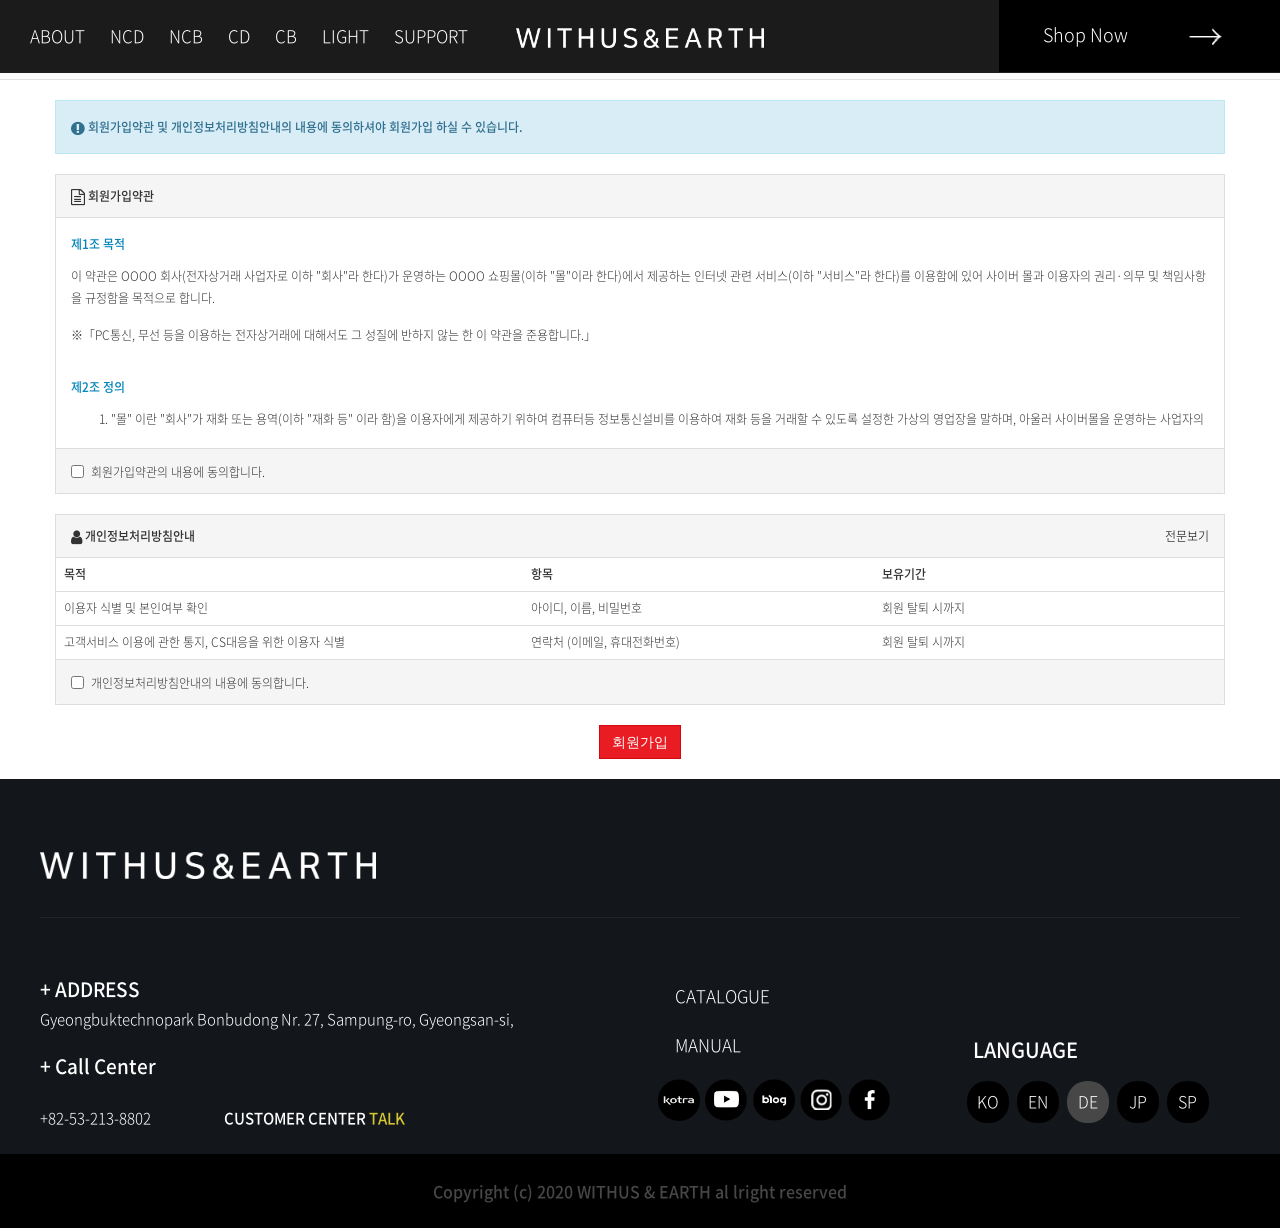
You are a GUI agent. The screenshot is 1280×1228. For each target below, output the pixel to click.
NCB (186, 35)
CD (239, 35)
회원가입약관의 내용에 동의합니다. (168, 472)
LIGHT (345, 35)
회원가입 (640, 742)
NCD (127, 35)
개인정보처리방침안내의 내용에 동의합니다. (190, 683)
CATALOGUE (722, 995)
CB (286, 35)
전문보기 (1187, 536)
